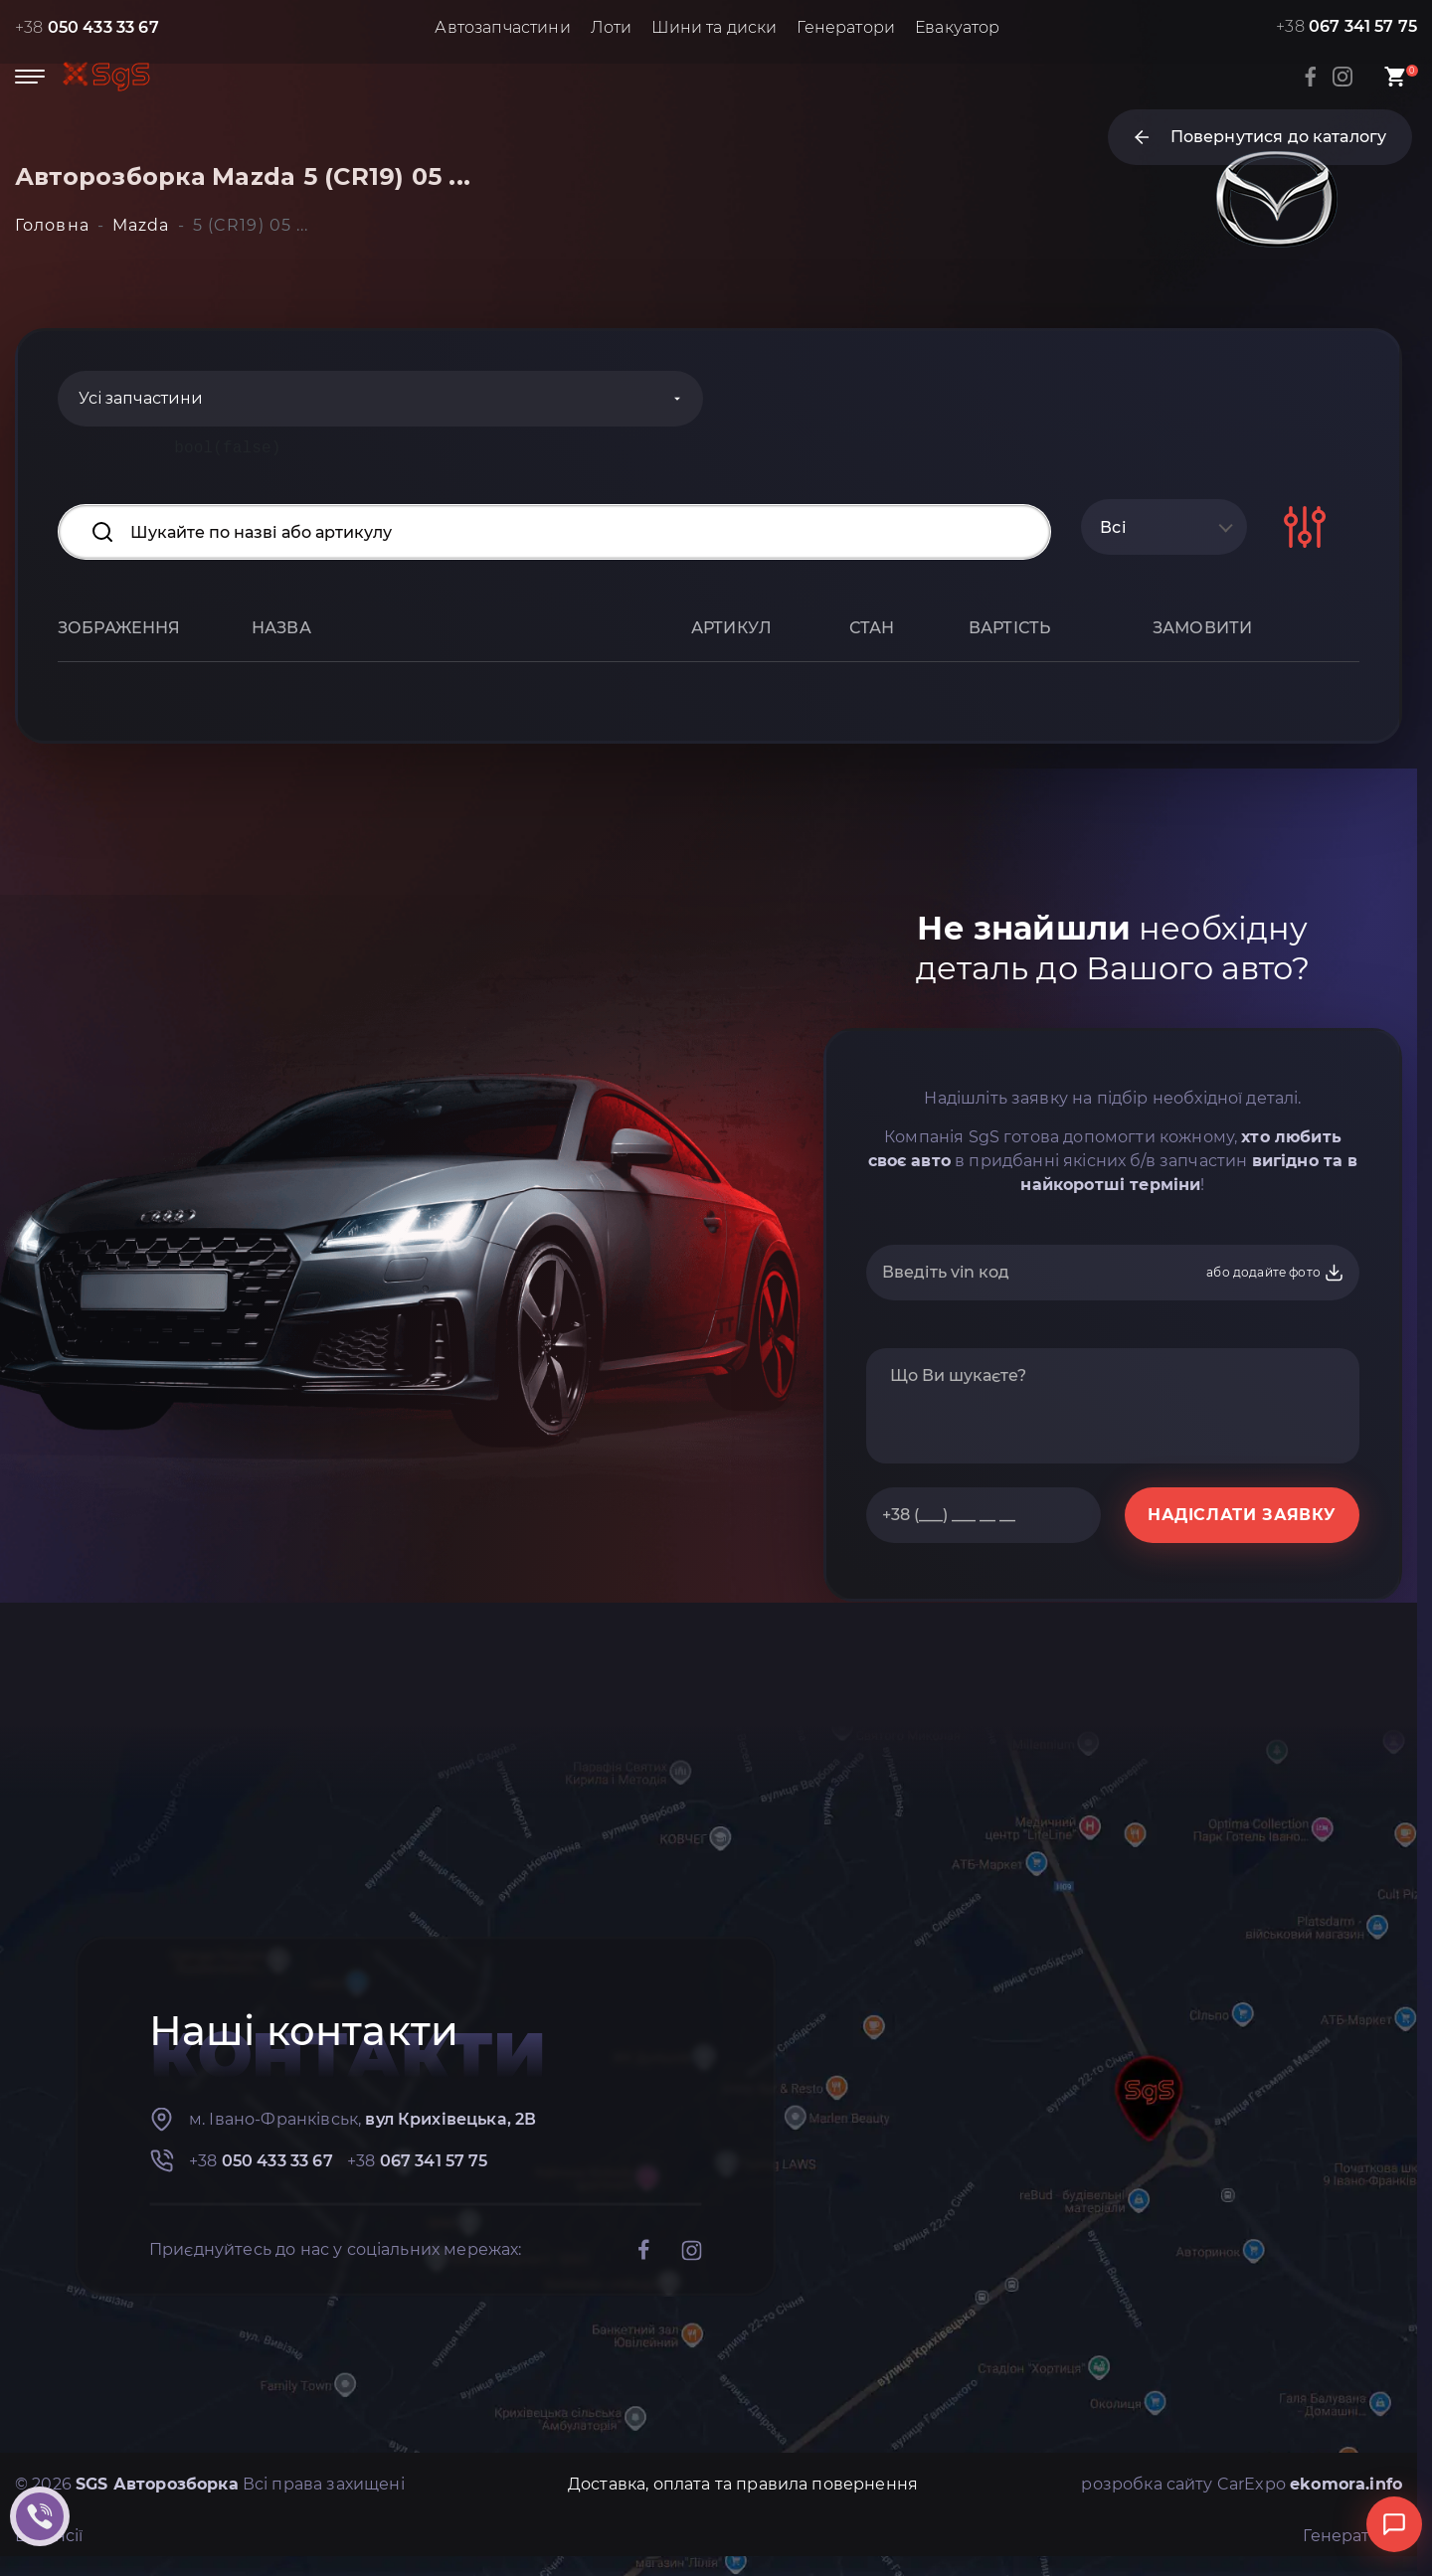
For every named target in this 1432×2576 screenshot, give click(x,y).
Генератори (846, 27)
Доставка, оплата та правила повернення (743, 2484)
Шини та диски (714, 27)
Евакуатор (957, 27)
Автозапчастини (502, 27)
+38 (87, 27)
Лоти (611, 27)
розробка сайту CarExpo (1241, 2484)
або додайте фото (1275, 1273)
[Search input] (554, 532)
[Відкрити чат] (1394, 2524)
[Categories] (380, 399)
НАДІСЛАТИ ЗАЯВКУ (1242, 1514)
